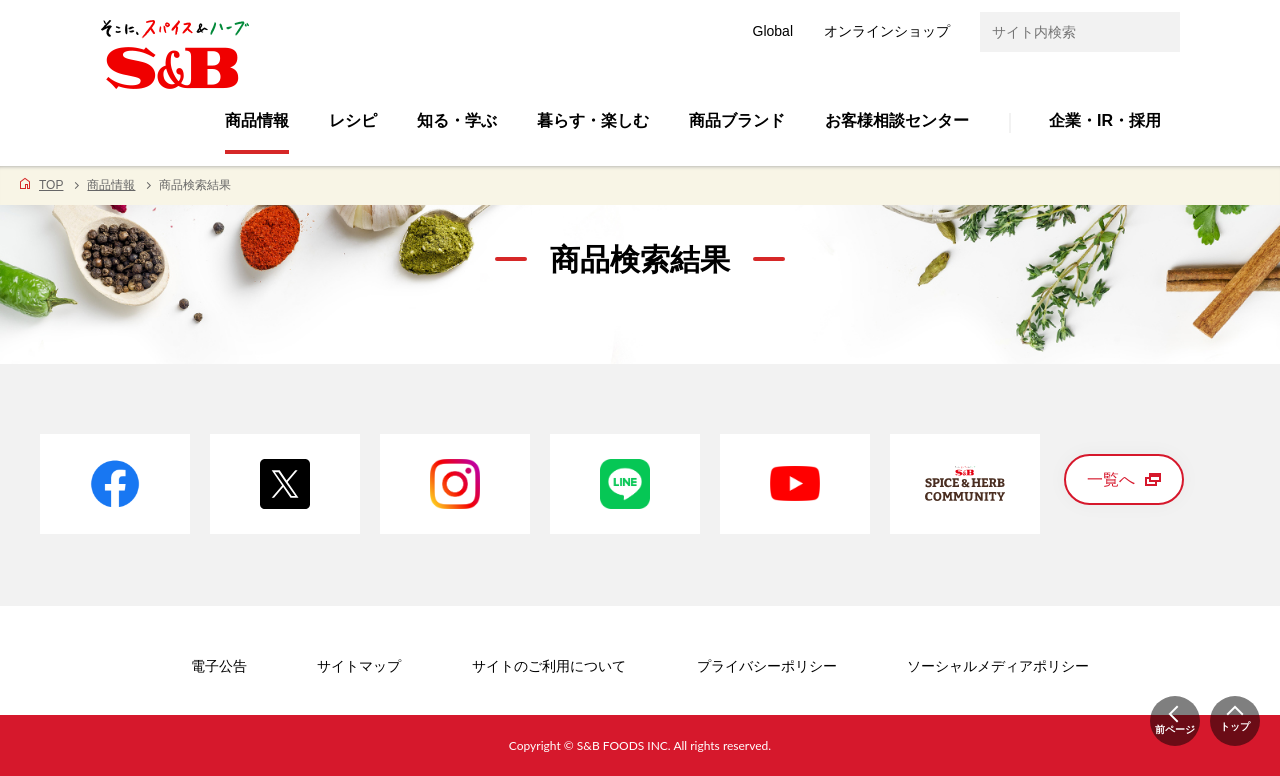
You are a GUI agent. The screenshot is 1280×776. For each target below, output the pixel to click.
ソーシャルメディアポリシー (998, 666)
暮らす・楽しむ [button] (593, 120)
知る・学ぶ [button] (457, 120)
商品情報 (111, 185)
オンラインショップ (887, 31)
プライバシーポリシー (767, 666)
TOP (51, 185)
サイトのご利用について (549, 666)
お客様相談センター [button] (897, 120)
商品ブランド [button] (737, 120)
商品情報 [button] (257, 120)
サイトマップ (359, 666)
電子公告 (219, 666)
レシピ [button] (353, 120)
